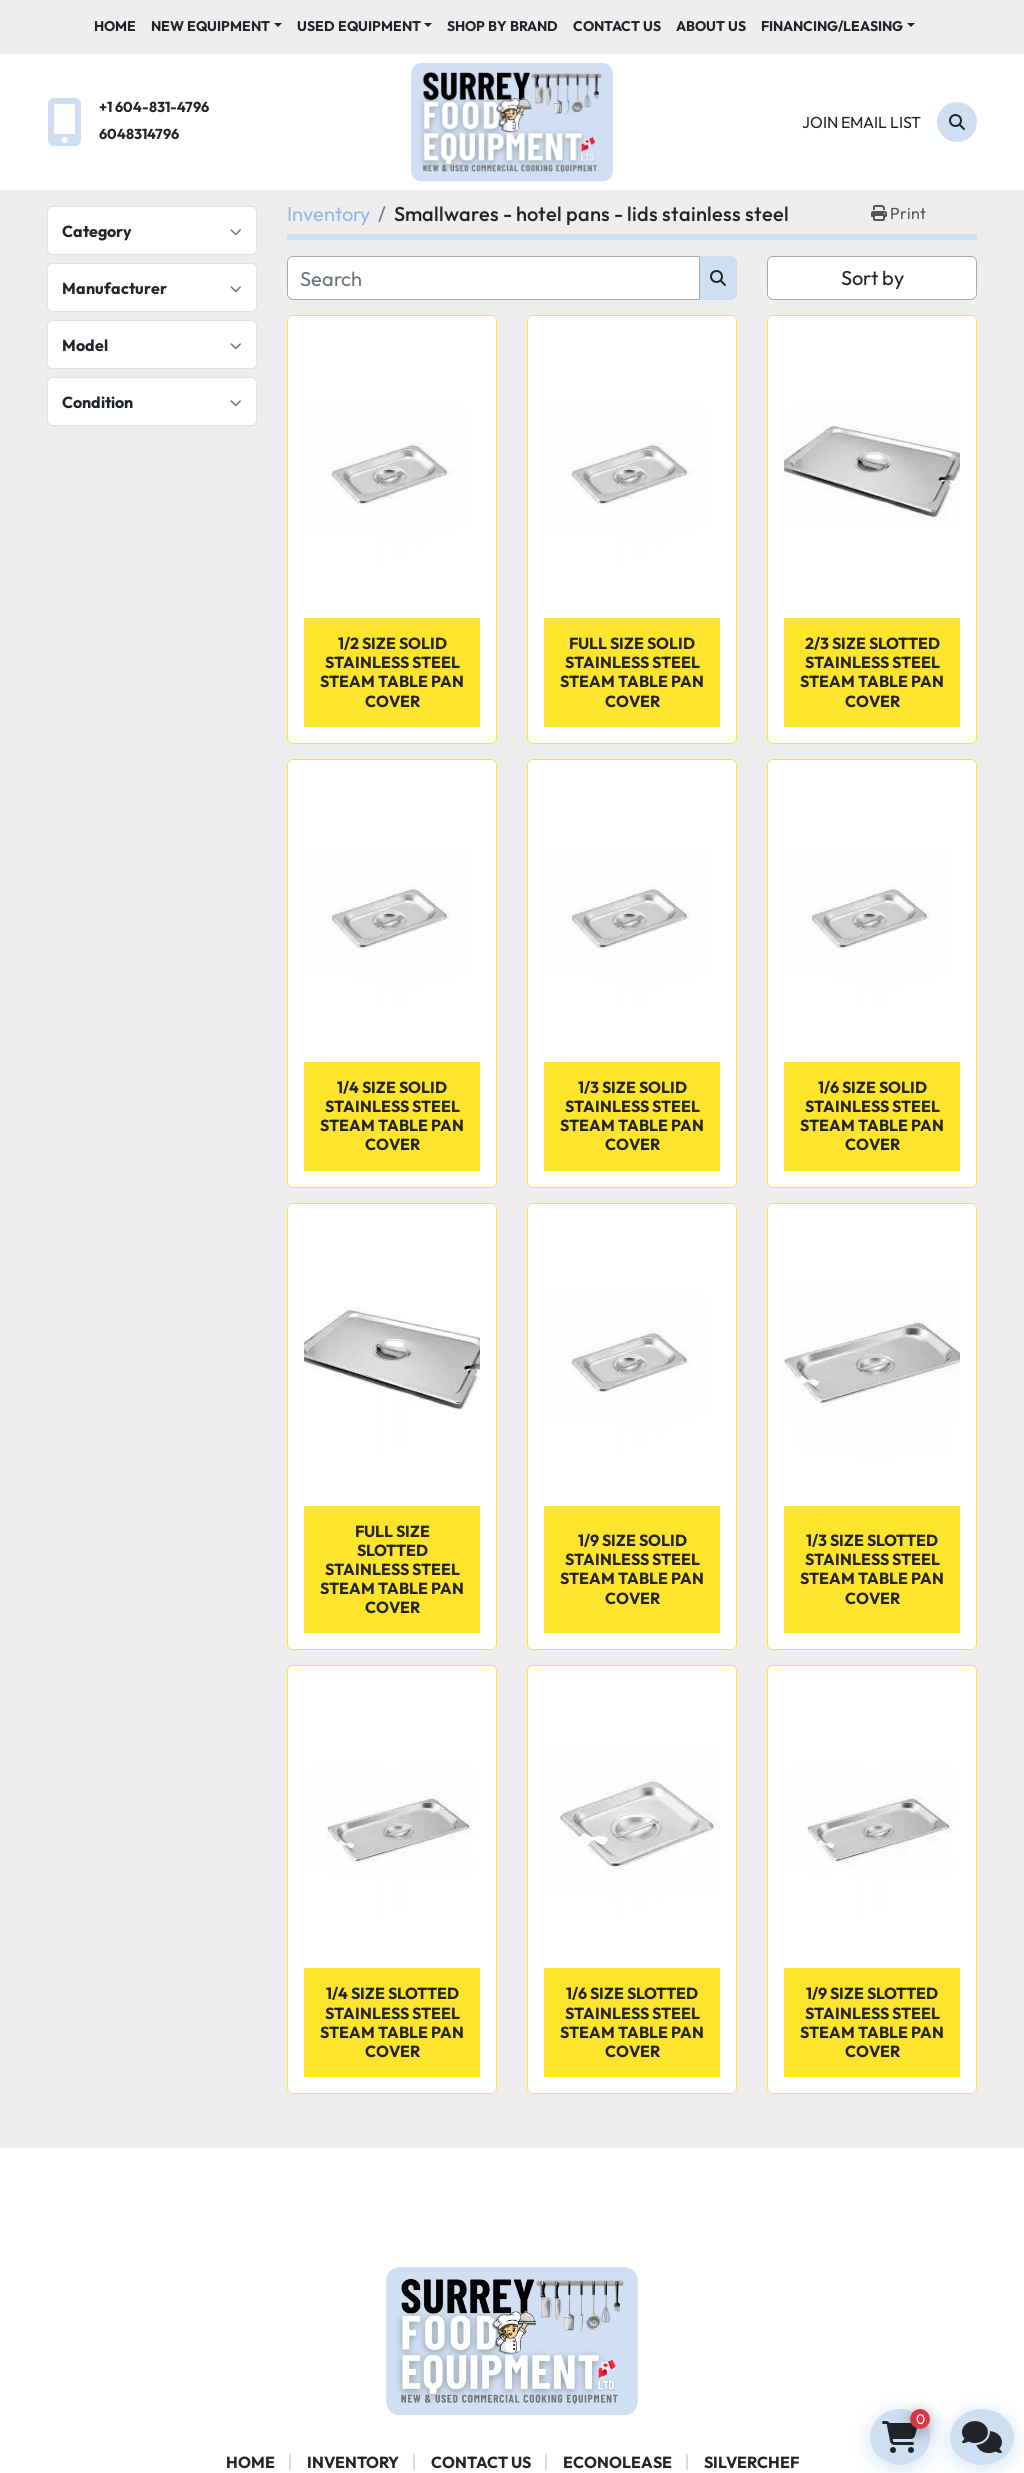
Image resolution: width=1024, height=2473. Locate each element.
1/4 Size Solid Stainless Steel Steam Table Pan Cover (392, 1116)
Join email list (861, 122)
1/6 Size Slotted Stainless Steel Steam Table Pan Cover (632, 2022)
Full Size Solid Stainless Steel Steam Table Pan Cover (632, 672)
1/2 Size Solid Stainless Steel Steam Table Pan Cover (392, 672)
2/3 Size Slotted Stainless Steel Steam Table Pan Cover (872, 672)
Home (115, 26)
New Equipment (210, 26)
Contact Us (617, 26)
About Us (711, 26)
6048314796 (139, 134)
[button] (216, 26)
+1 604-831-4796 (154, 107)
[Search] (957, 122)
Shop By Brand (502, 26)
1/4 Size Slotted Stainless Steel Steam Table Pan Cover (392, 2022)
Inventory (353, 2462)
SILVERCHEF (751, 2462)
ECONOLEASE (617, 2462)
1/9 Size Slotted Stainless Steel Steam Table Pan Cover (872, 2022)
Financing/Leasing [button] (832, 26)
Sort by (872, 277)
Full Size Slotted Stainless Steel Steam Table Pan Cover (392, 1569)
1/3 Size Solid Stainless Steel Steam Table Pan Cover (632, 1116)
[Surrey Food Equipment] (512, 2339)
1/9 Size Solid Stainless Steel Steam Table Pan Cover (632, 1569)
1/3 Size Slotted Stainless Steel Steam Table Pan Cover (872, 1569)
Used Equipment (359, 26)
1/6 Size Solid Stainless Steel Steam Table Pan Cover (872, 1116)
